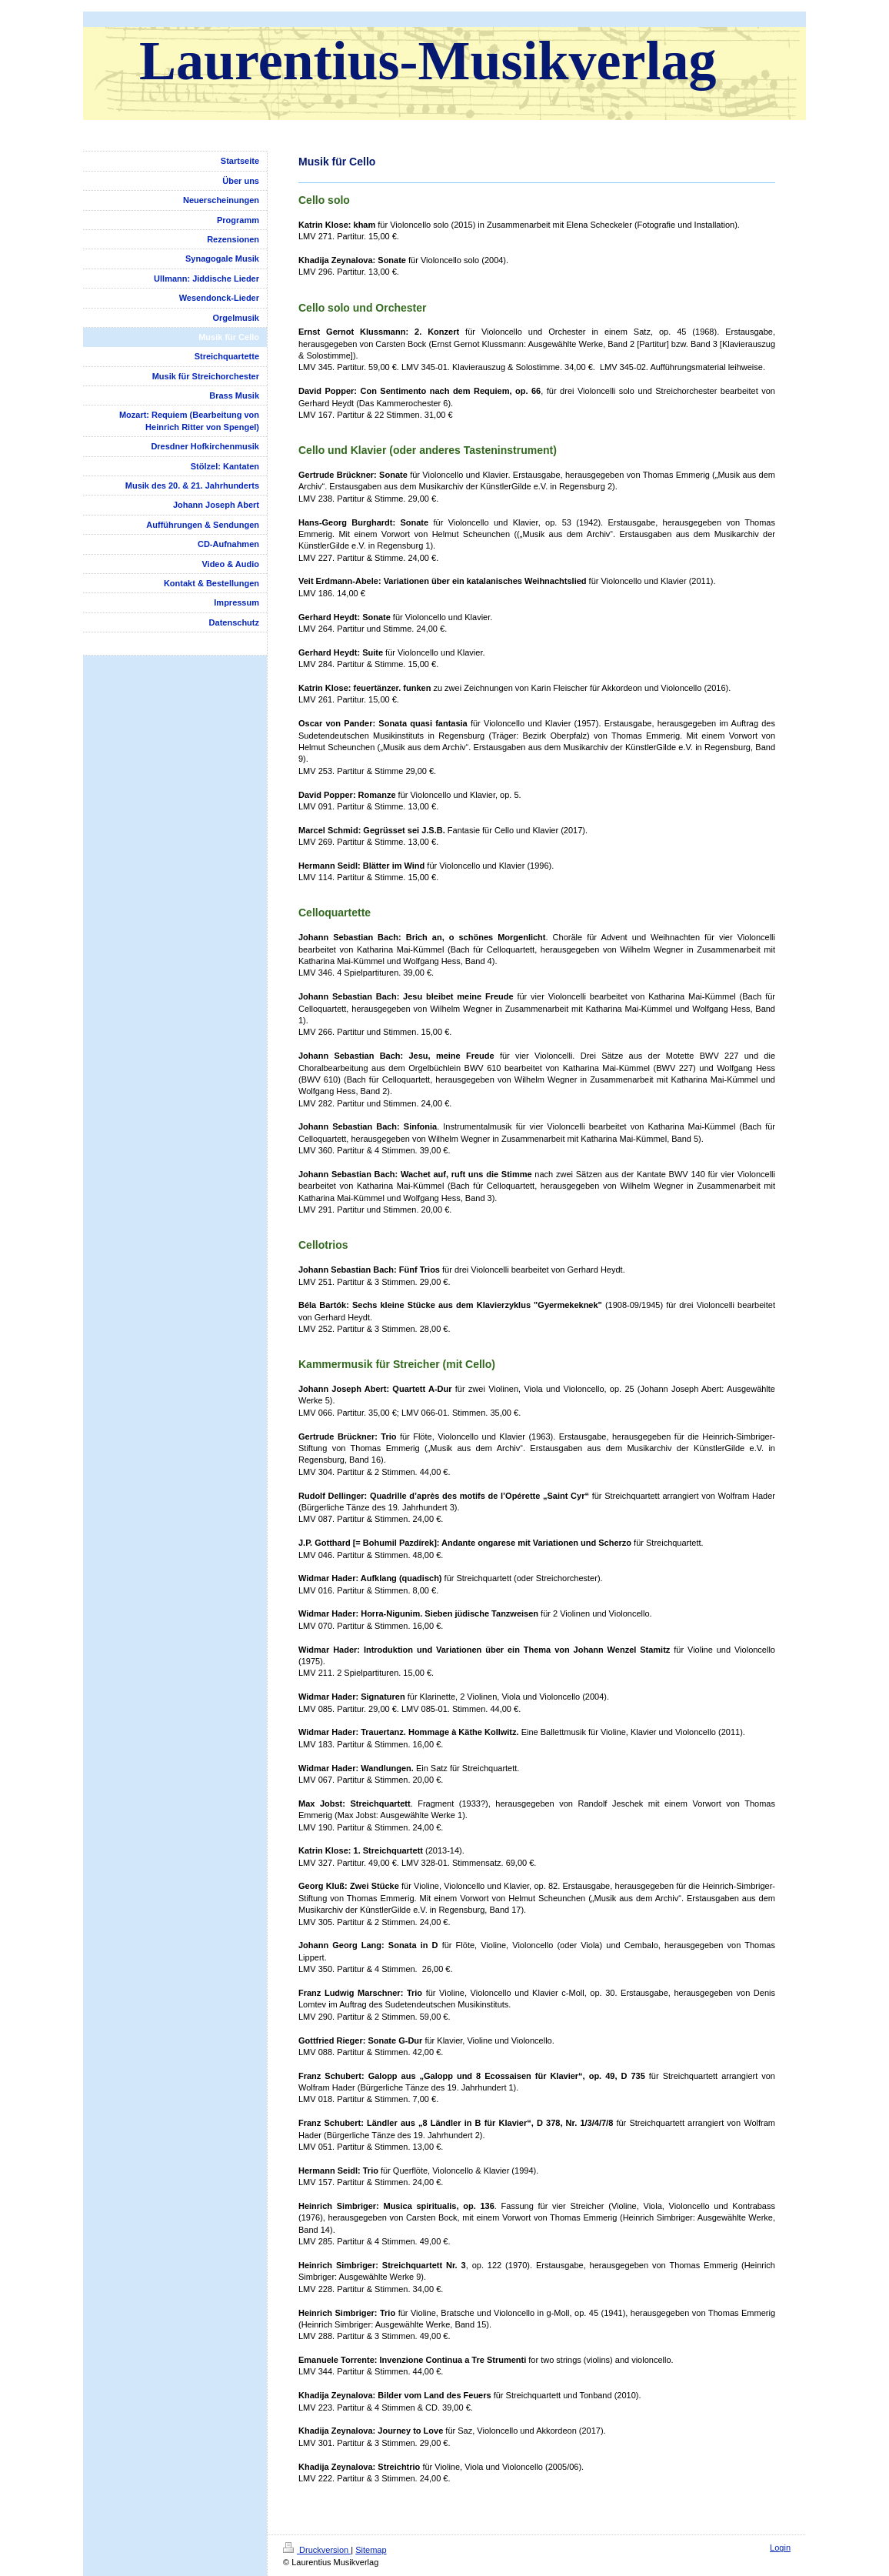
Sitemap (370, 2549)
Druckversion (317, 2549)
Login (780, 2547)
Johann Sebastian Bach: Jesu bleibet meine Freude (406, 996)
